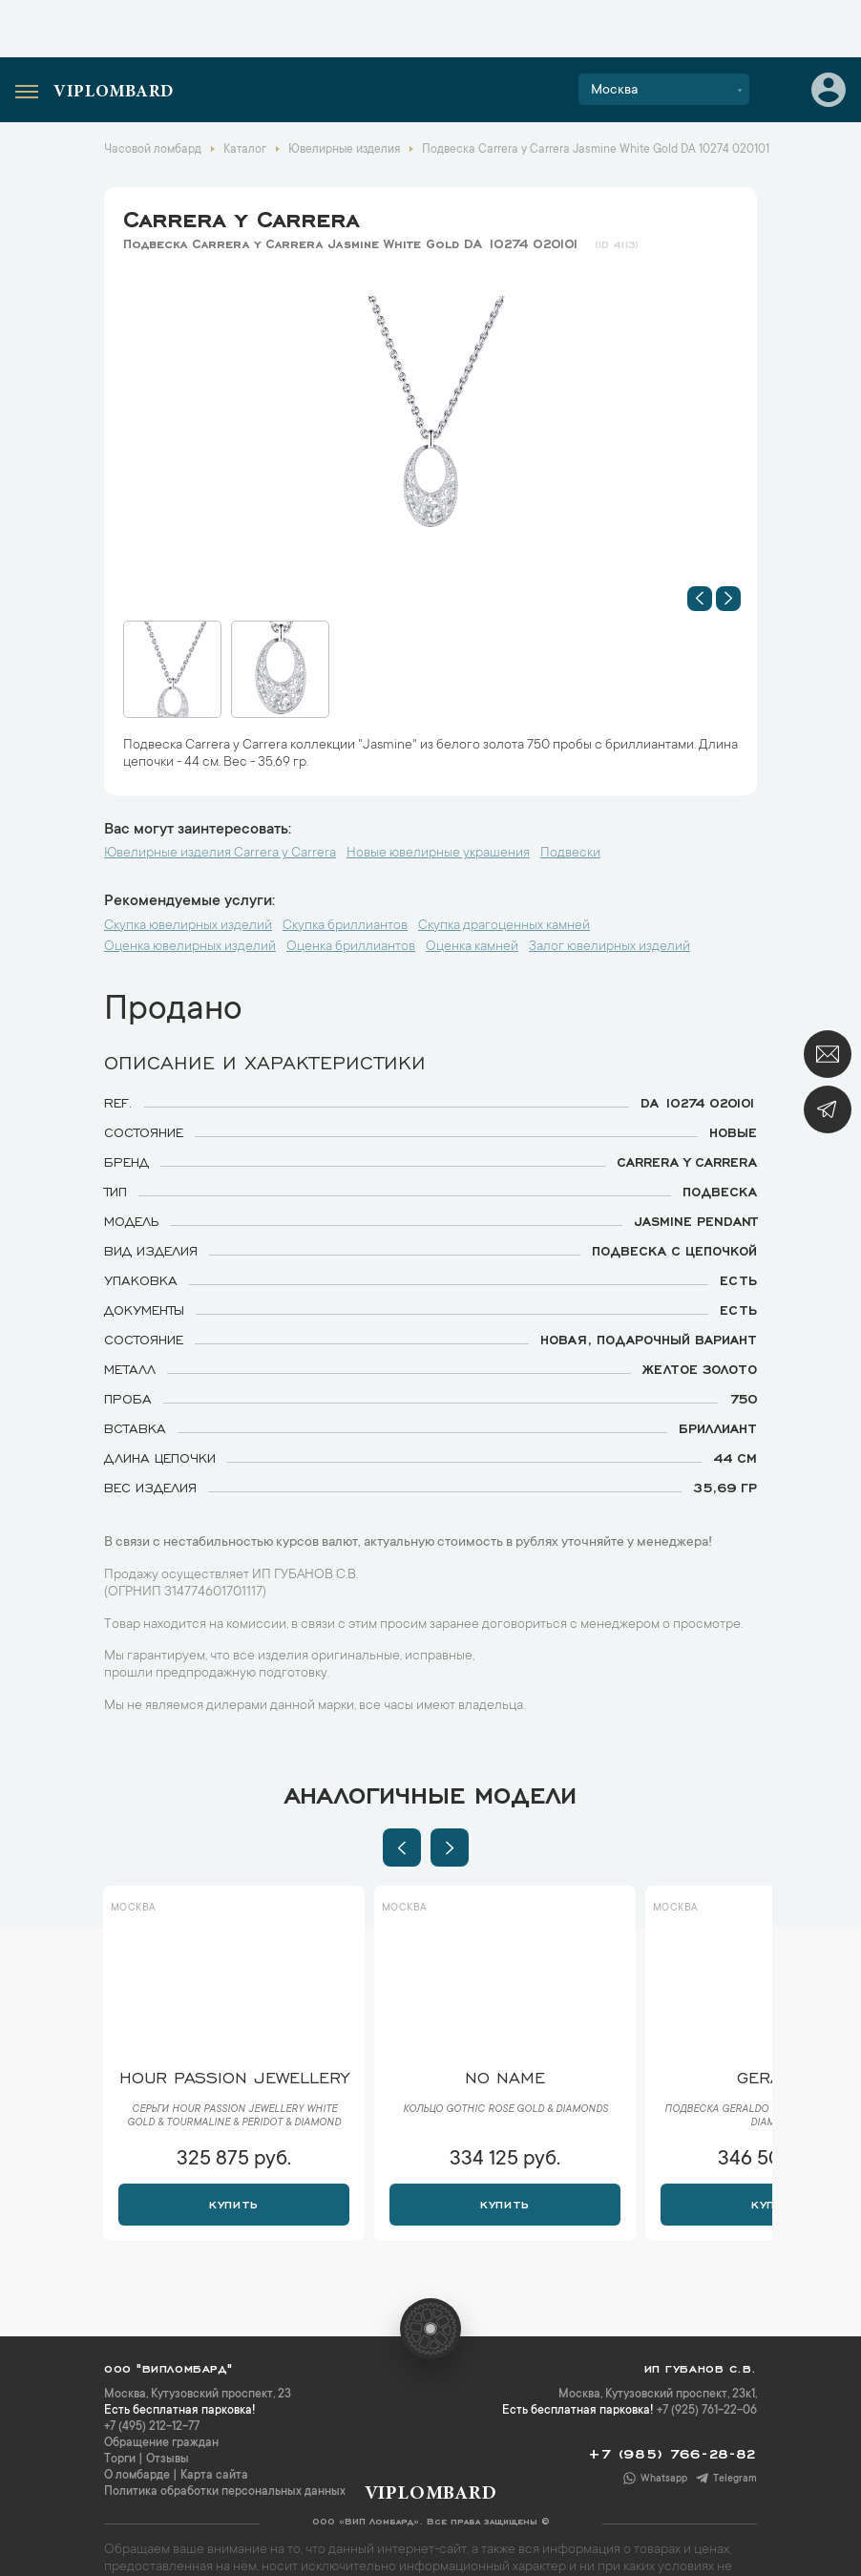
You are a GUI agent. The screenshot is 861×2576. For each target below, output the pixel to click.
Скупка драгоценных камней (504, 926)
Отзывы (167, 2459)
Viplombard (113, 92)
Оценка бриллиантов (350, 947)
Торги (120, 2459)
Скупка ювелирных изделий (188, 926)
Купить (233, 2202)
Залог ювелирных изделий (609, 947)
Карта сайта (214, 2475)
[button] (699, 598)
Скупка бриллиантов (345, 926)
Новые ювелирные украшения (438, 853)
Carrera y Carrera (241, 215)
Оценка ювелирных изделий (190, 947)
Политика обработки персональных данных (225, 2492)
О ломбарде (137, 2475)
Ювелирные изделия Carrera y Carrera (220, 853)
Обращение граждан (161, 2443)
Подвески (570, 853)
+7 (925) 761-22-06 (707, 2411)
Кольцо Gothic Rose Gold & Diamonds (505, 2110)
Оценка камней (472, 947)
